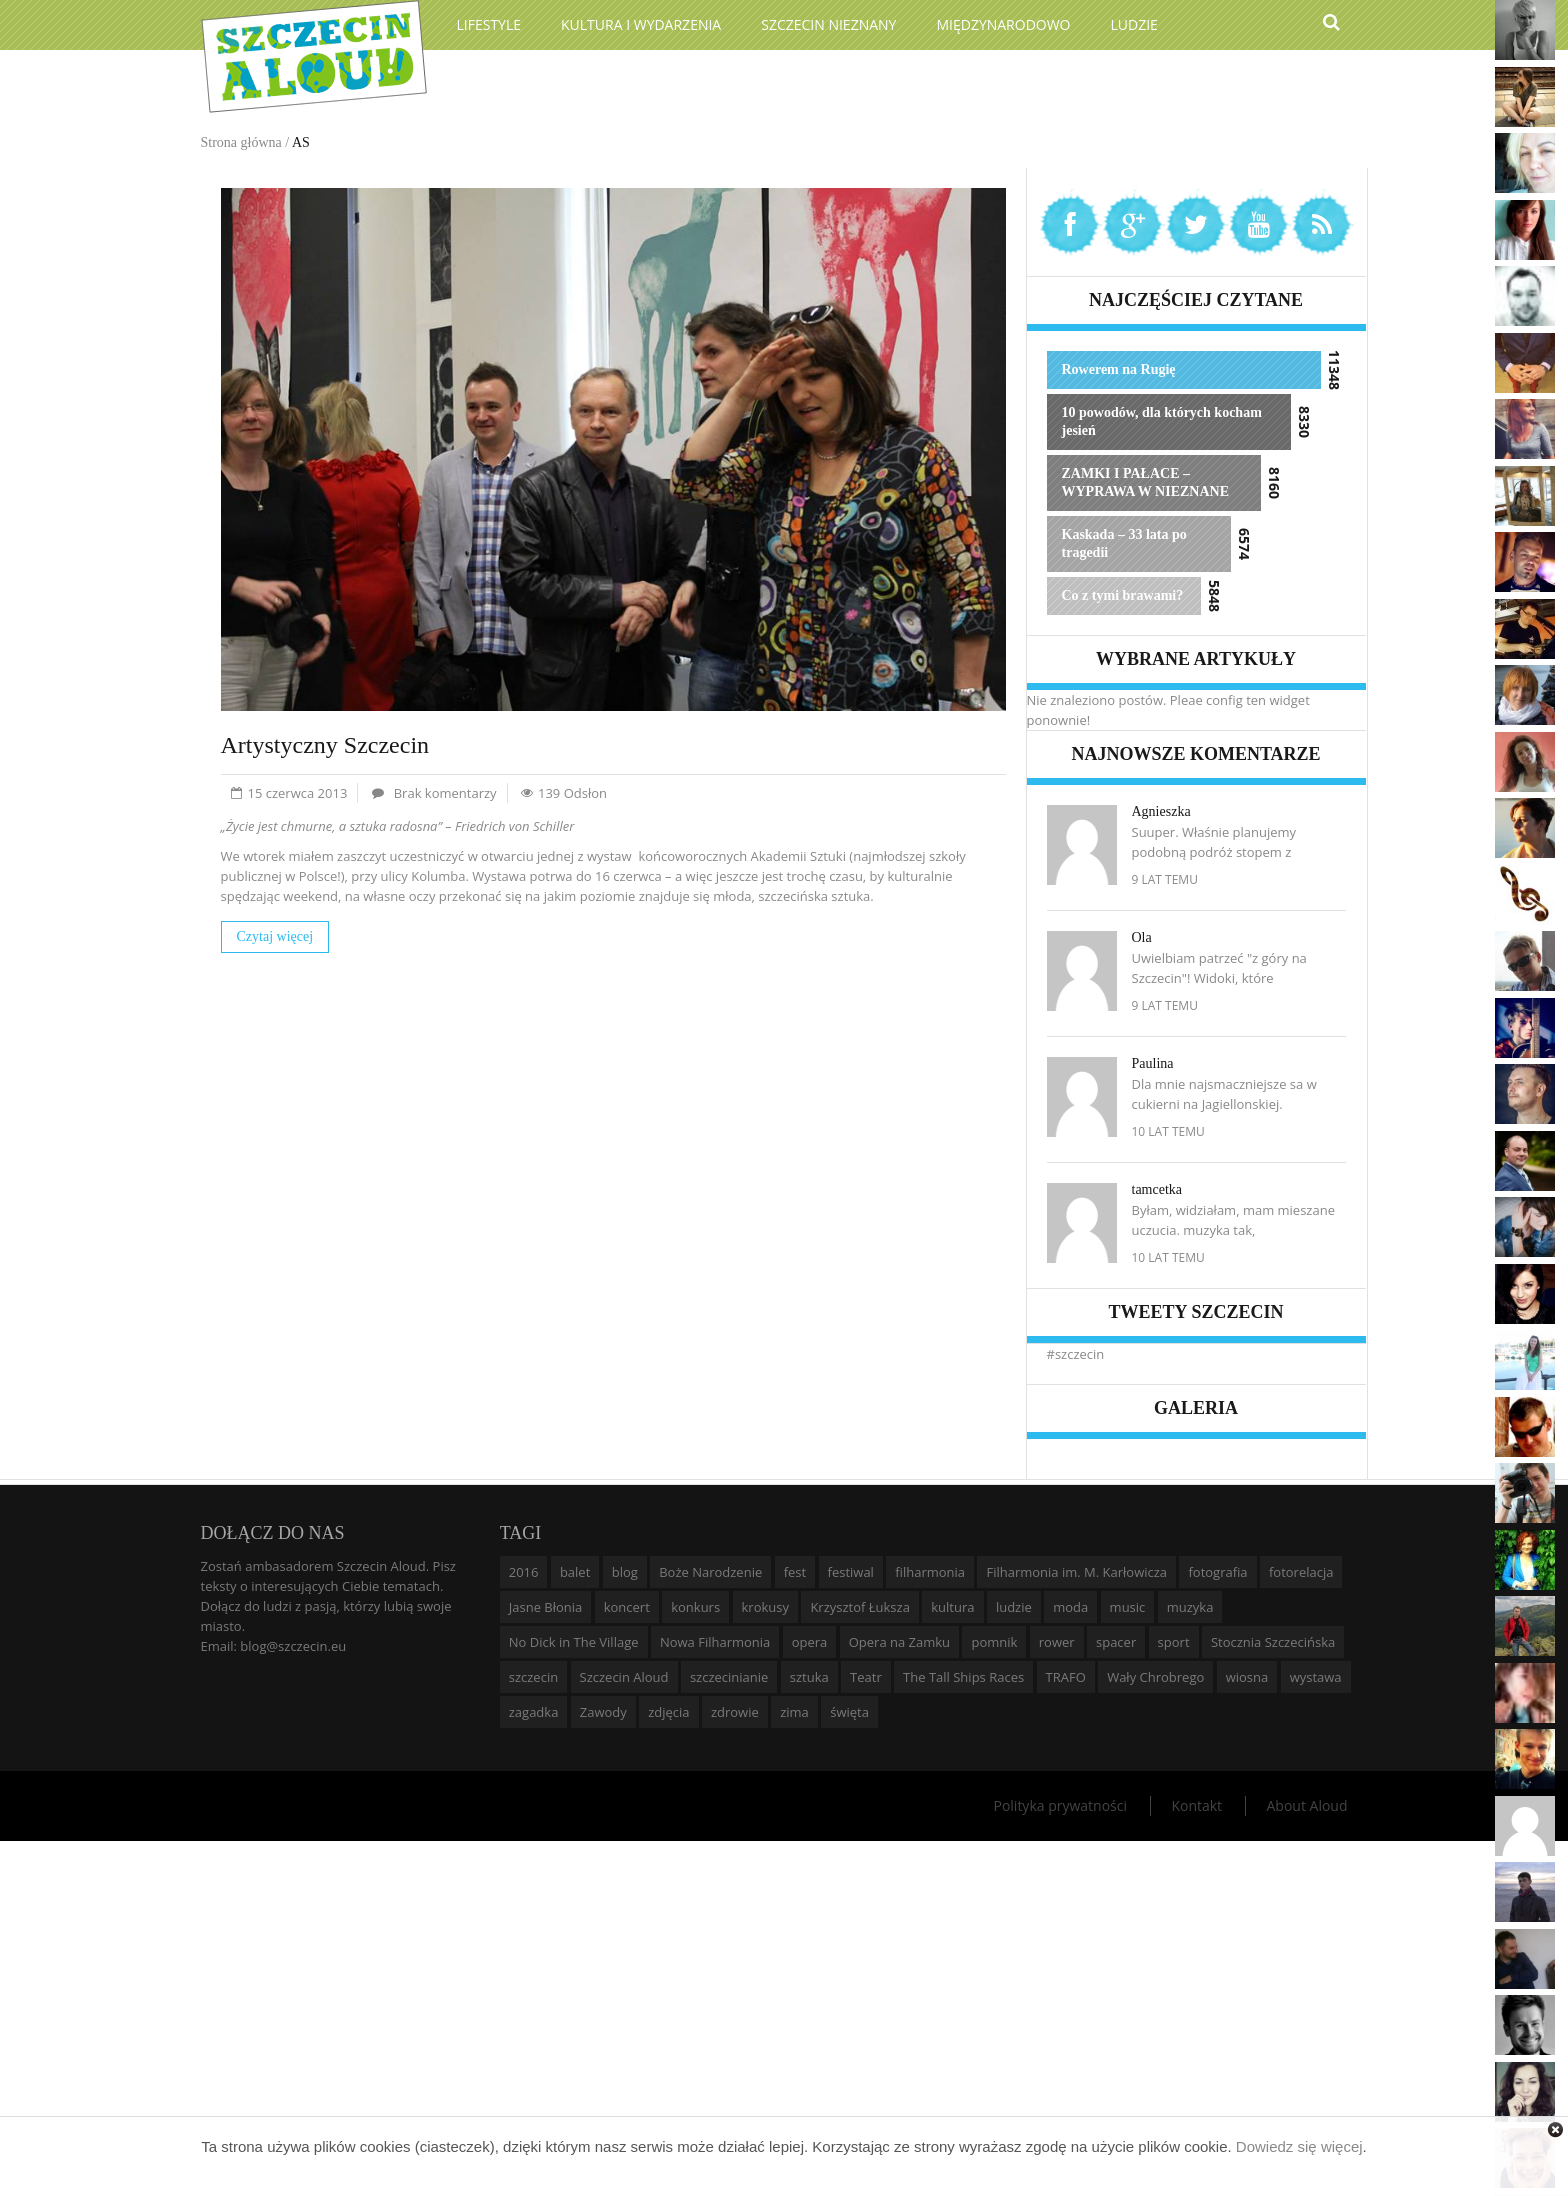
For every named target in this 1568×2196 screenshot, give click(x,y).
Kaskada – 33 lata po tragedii (1124, 543)
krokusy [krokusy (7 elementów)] (765, 1607)
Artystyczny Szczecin (325, 745)
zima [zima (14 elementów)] (794, 1712)
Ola (1142, 937)
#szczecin (1076, 1354)
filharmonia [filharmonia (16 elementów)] (930, 1572)
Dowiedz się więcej (1299, 2146)
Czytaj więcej (275, 936)
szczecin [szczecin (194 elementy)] (533, 1677)
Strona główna (241, 142)
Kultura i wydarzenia (641, 24)
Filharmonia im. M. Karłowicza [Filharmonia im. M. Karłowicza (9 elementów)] (1076, 1572)
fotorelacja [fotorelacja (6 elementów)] (1301, 1572)
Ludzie (1134, 24)
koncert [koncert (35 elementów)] (627, 1607)
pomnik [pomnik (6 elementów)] (994, 1642)
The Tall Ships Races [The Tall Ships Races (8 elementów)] (963, 1677)
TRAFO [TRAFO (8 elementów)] (1066, 1677)
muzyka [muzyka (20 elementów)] (1190, 1607)
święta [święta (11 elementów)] (849, 1712)
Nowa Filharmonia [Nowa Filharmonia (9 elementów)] (715, 1642)
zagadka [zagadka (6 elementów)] (534, 1712)
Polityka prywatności (1060, 1805)
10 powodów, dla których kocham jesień (1162, 421)
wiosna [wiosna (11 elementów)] (1247, 1677)
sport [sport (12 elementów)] (1174, 1642)
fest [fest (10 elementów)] (795, 1572)
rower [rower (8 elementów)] (1057, 1642)
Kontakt (1196, 1805)
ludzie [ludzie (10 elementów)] (1014, 1607)
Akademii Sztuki (798, 856)
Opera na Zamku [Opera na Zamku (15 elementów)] (899, 1642)
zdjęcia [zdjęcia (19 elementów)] (668, 1712)
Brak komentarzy (445, 793)
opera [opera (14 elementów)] (810, 1642)
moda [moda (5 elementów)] (1070, 1607)
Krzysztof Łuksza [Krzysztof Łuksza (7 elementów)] (859, 1607)
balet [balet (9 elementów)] (575, 1572)
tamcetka (1157, 1189)
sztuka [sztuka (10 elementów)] (809, 1677)
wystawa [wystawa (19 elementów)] (1316, 1677)
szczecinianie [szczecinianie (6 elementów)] (729, 1677)
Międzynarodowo (1003, 24)
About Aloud (1306, 1805)
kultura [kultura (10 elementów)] (952, 1607)
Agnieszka (1161, 811)
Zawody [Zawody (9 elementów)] (603, 1712)
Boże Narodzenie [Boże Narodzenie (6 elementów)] (710, 1572)
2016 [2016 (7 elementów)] (524, 1572)
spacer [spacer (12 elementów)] (1116, 1642)
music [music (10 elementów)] (1128, 1607)
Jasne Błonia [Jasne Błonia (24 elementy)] (546, 1607)
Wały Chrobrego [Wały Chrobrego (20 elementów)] (1155, 1677)
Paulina (1153, 1063)
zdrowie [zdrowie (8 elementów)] (735, 1712)
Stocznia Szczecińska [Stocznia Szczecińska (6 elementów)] (1273, 1642)
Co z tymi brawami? (1123, 595)
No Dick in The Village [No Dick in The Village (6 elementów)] (574, 1642)
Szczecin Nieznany (828, 24)
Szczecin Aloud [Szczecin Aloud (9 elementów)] (624, 1677)
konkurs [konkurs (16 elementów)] (695, 1607)
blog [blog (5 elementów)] (625, 1572)
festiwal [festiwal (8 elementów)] (851, 1572)
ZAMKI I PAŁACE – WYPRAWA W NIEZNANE (1146, 482)
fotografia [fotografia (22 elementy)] (1217, 1572)
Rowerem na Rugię (1119, 369)
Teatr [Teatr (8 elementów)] (866, 1677)
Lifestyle (489, 24)
